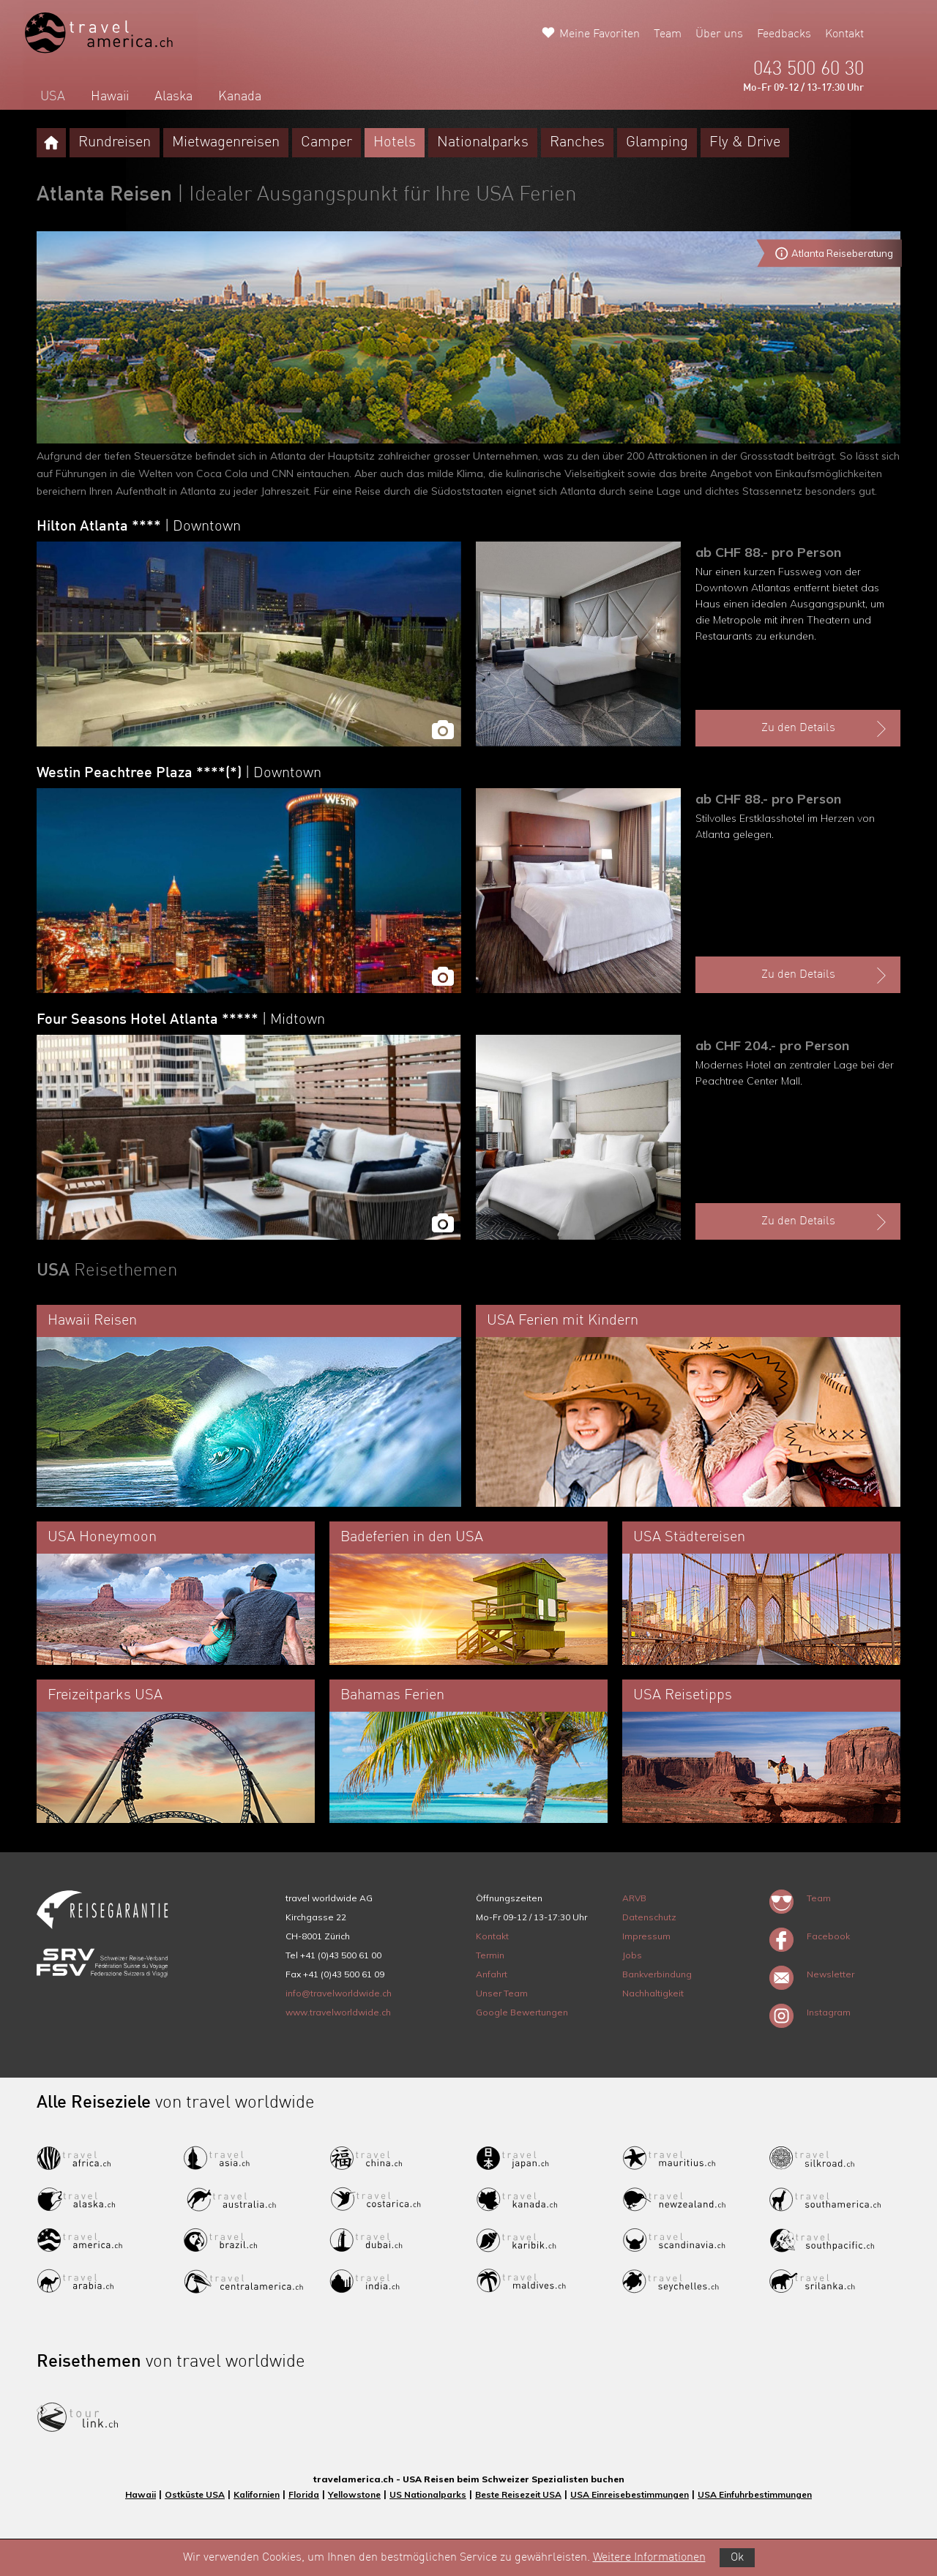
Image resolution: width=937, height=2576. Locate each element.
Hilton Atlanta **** (139, 527)
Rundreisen (114, 142)
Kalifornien (257, 2494)
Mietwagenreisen (226, 142)
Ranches (577, 142)
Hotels (394, 142)
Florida (303, 2494)
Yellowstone (354, 2494)
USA (52, 96)
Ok (737, 2558)
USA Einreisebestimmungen (629, 2494)
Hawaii (110, 96)
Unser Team (502, 1993)
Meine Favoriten (599, 34)
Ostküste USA (195, 2494)
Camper (326, 142)
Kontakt (844, 34)
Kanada (239, 96)
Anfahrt (491, 1974)
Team (668, 34)
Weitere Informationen (649, 2558)
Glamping (657, 142)
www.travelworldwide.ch (338, 2012)
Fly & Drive (744, 142)
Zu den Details (825, 729)
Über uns (719, 34)
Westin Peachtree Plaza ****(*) (179, 773)
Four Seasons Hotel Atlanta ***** (181, 1020)
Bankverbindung (657, 1974)
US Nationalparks (427, 2494)
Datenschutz (649, 1917)
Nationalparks (483, 142)
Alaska (173, 96)
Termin (490, 1955)
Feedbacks (784, 34)
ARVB (634, 1897)
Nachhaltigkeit (653, 1993)
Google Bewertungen (522, 2012)
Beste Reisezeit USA (518, 2494)
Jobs (632, 1955)
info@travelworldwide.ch (338, 1993)
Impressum (646, 1936)
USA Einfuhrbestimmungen (755, 2494)
